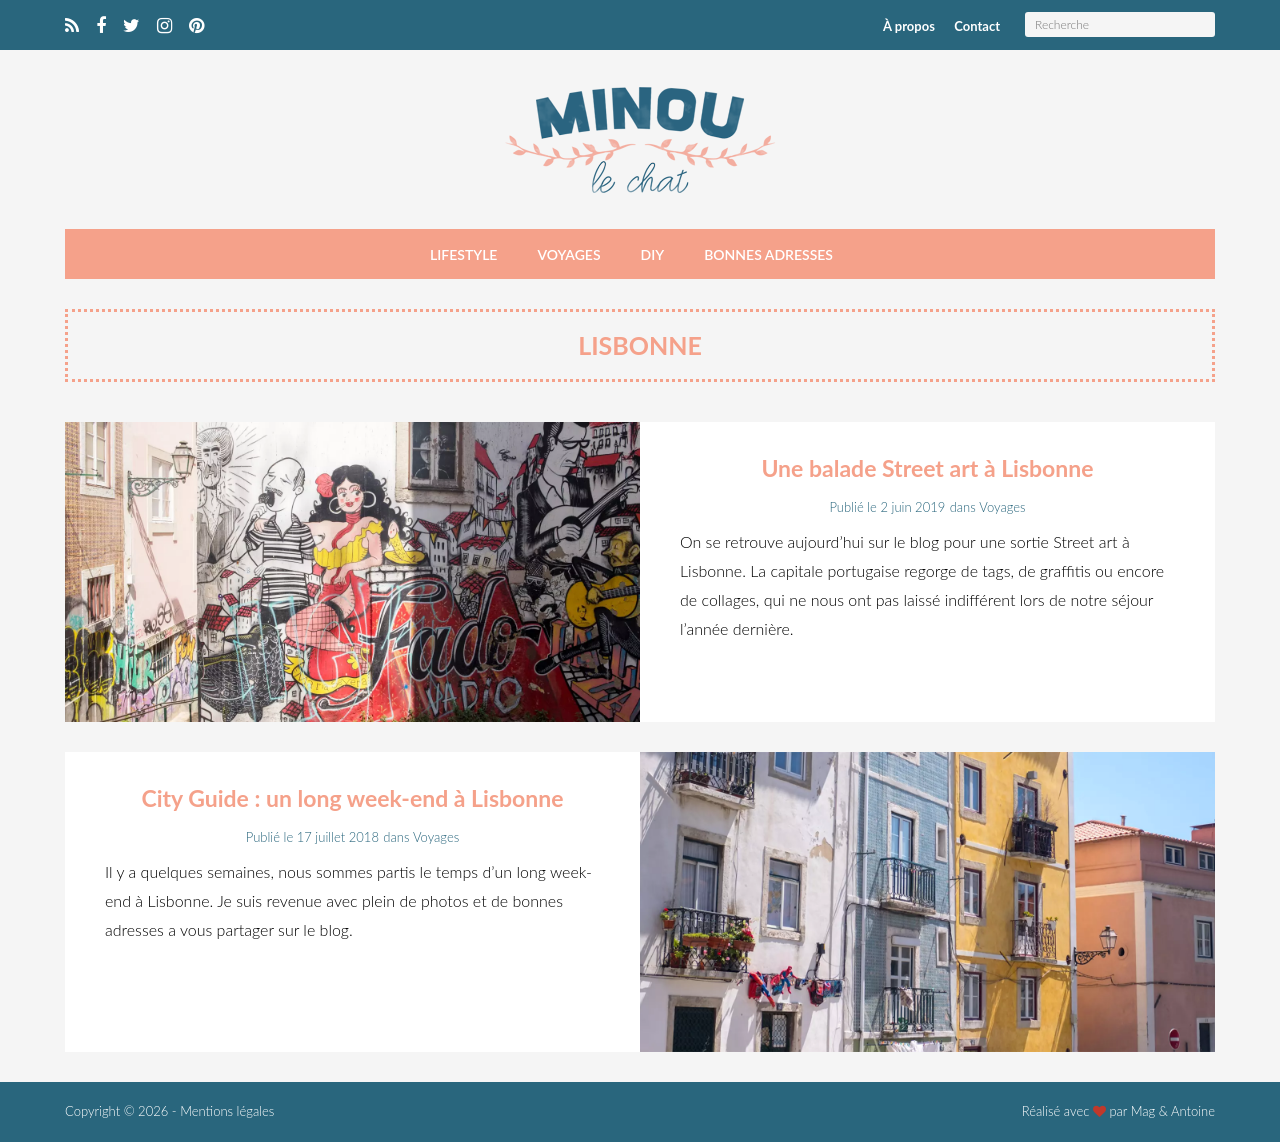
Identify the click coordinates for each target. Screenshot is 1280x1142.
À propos (909, 26)
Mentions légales (227, 1111)
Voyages (568, 254)
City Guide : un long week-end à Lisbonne (352, 798)
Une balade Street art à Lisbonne (927, 468)
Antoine (1193, 1111)
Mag (1143, 1111)
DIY (653, 254)
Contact (977, 26)
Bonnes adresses (768, 254)
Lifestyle (463, 254)
